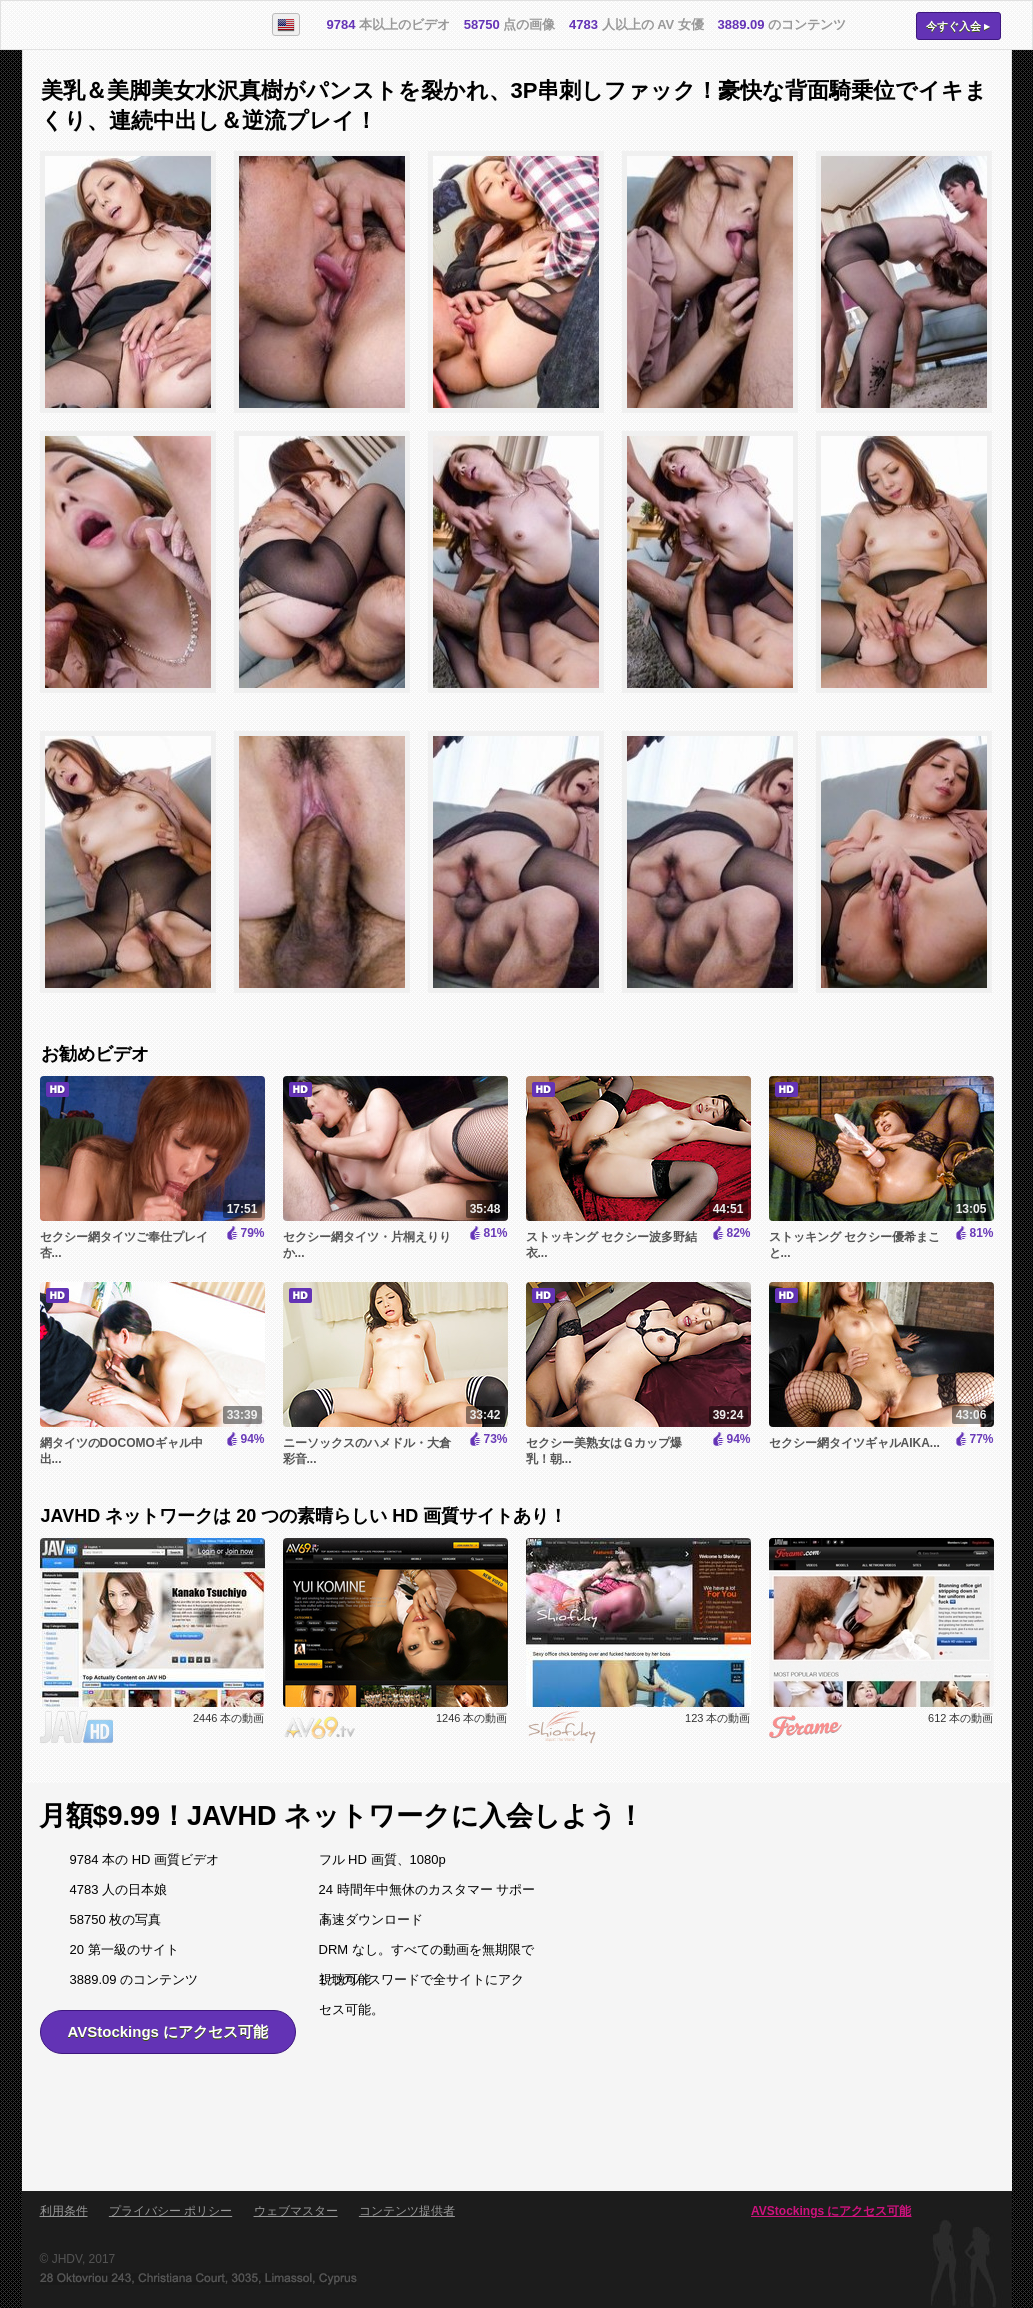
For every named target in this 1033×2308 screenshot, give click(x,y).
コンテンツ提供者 (407, 2211)
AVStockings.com (134, 26)
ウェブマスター (296, 2211)
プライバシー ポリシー (170, 2211)
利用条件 (64, 2211)
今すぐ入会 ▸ (958, 26)
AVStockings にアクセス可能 (168, 2031)
